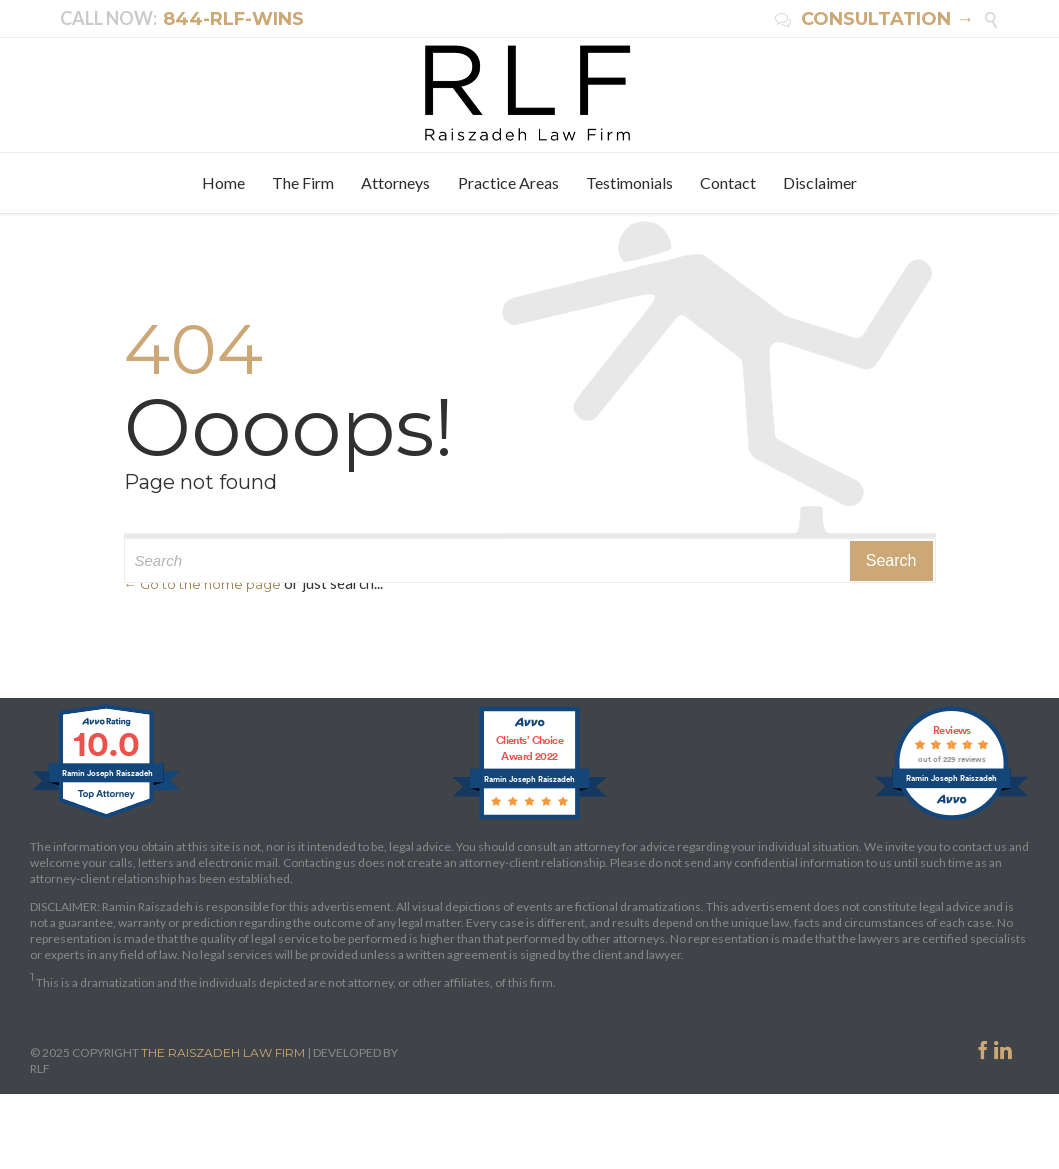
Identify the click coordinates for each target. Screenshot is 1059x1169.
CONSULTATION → (874, 19)
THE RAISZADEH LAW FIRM (223, 1052)
